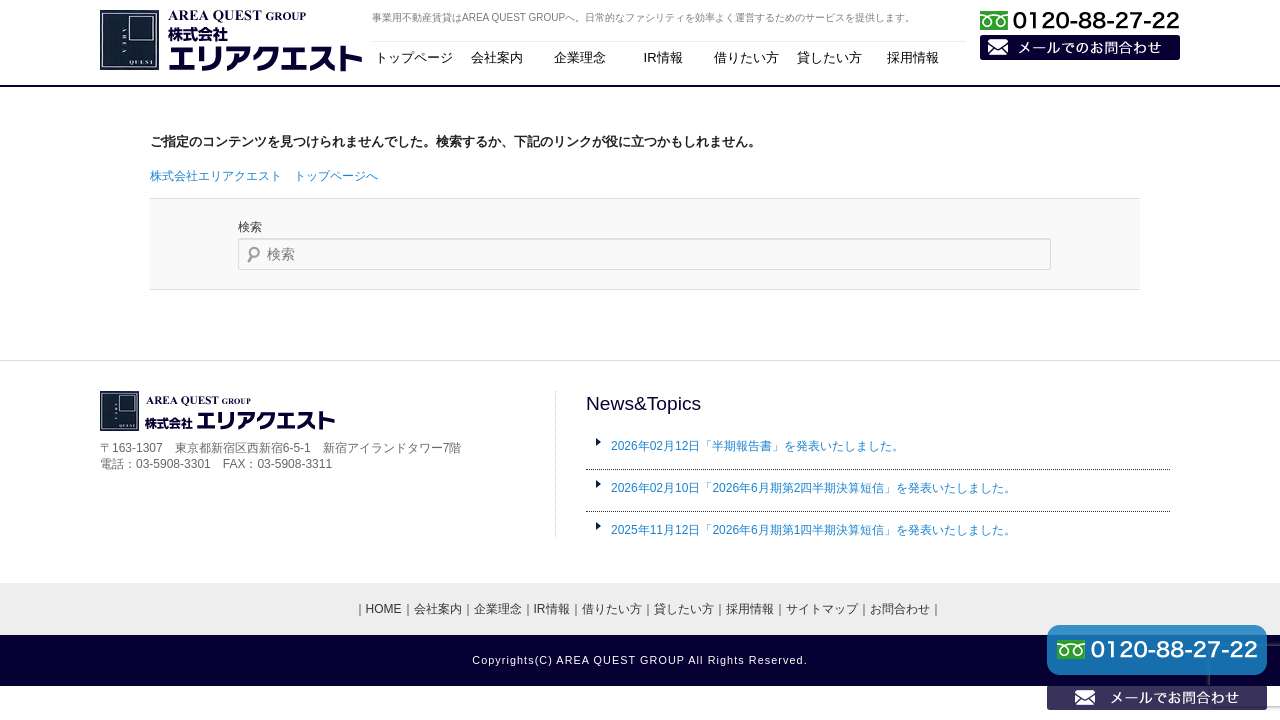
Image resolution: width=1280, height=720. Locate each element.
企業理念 (580, 57)
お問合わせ (900, 609)
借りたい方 (746, 57)
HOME (384, 609)
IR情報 (663, 57)
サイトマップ (822, 609)
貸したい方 (829, 57)
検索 (250, 227)
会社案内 (497, 57)
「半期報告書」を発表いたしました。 (757, 446)
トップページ (414, 57)
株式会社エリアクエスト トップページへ (264, 176)
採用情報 (913, 57)
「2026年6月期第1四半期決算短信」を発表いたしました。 (813, 530)
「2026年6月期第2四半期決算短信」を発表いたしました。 (813, 488)
